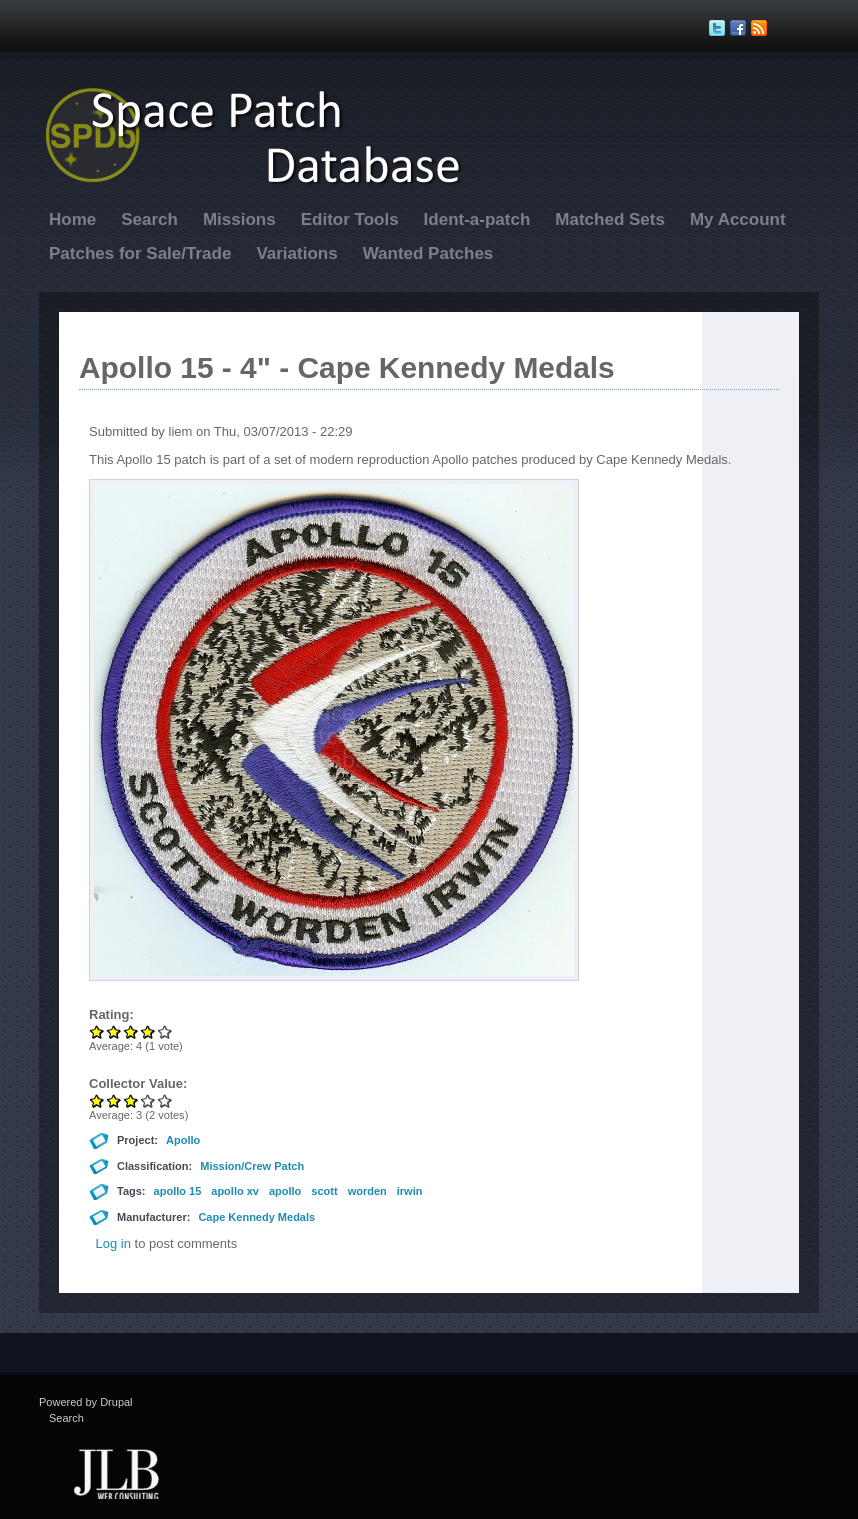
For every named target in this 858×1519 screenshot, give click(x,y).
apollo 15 (178, 1191)
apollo (285, 1191)
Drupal (116, 1402)
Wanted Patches (428, 253)
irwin (410, 1191)
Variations (296, 253)
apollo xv (235, 1191)
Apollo (183, 1140)
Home (72, 219)
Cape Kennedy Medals (256, 1217)
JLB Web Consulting (116, 1472)
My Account (738, 219)
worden (367, 1191)
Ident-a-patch (477, 219)
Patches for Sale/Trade (140, 253)
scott (324, 1191)
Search (149, 219)
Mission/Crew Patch (252, 1166)
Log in (113, 1243)
